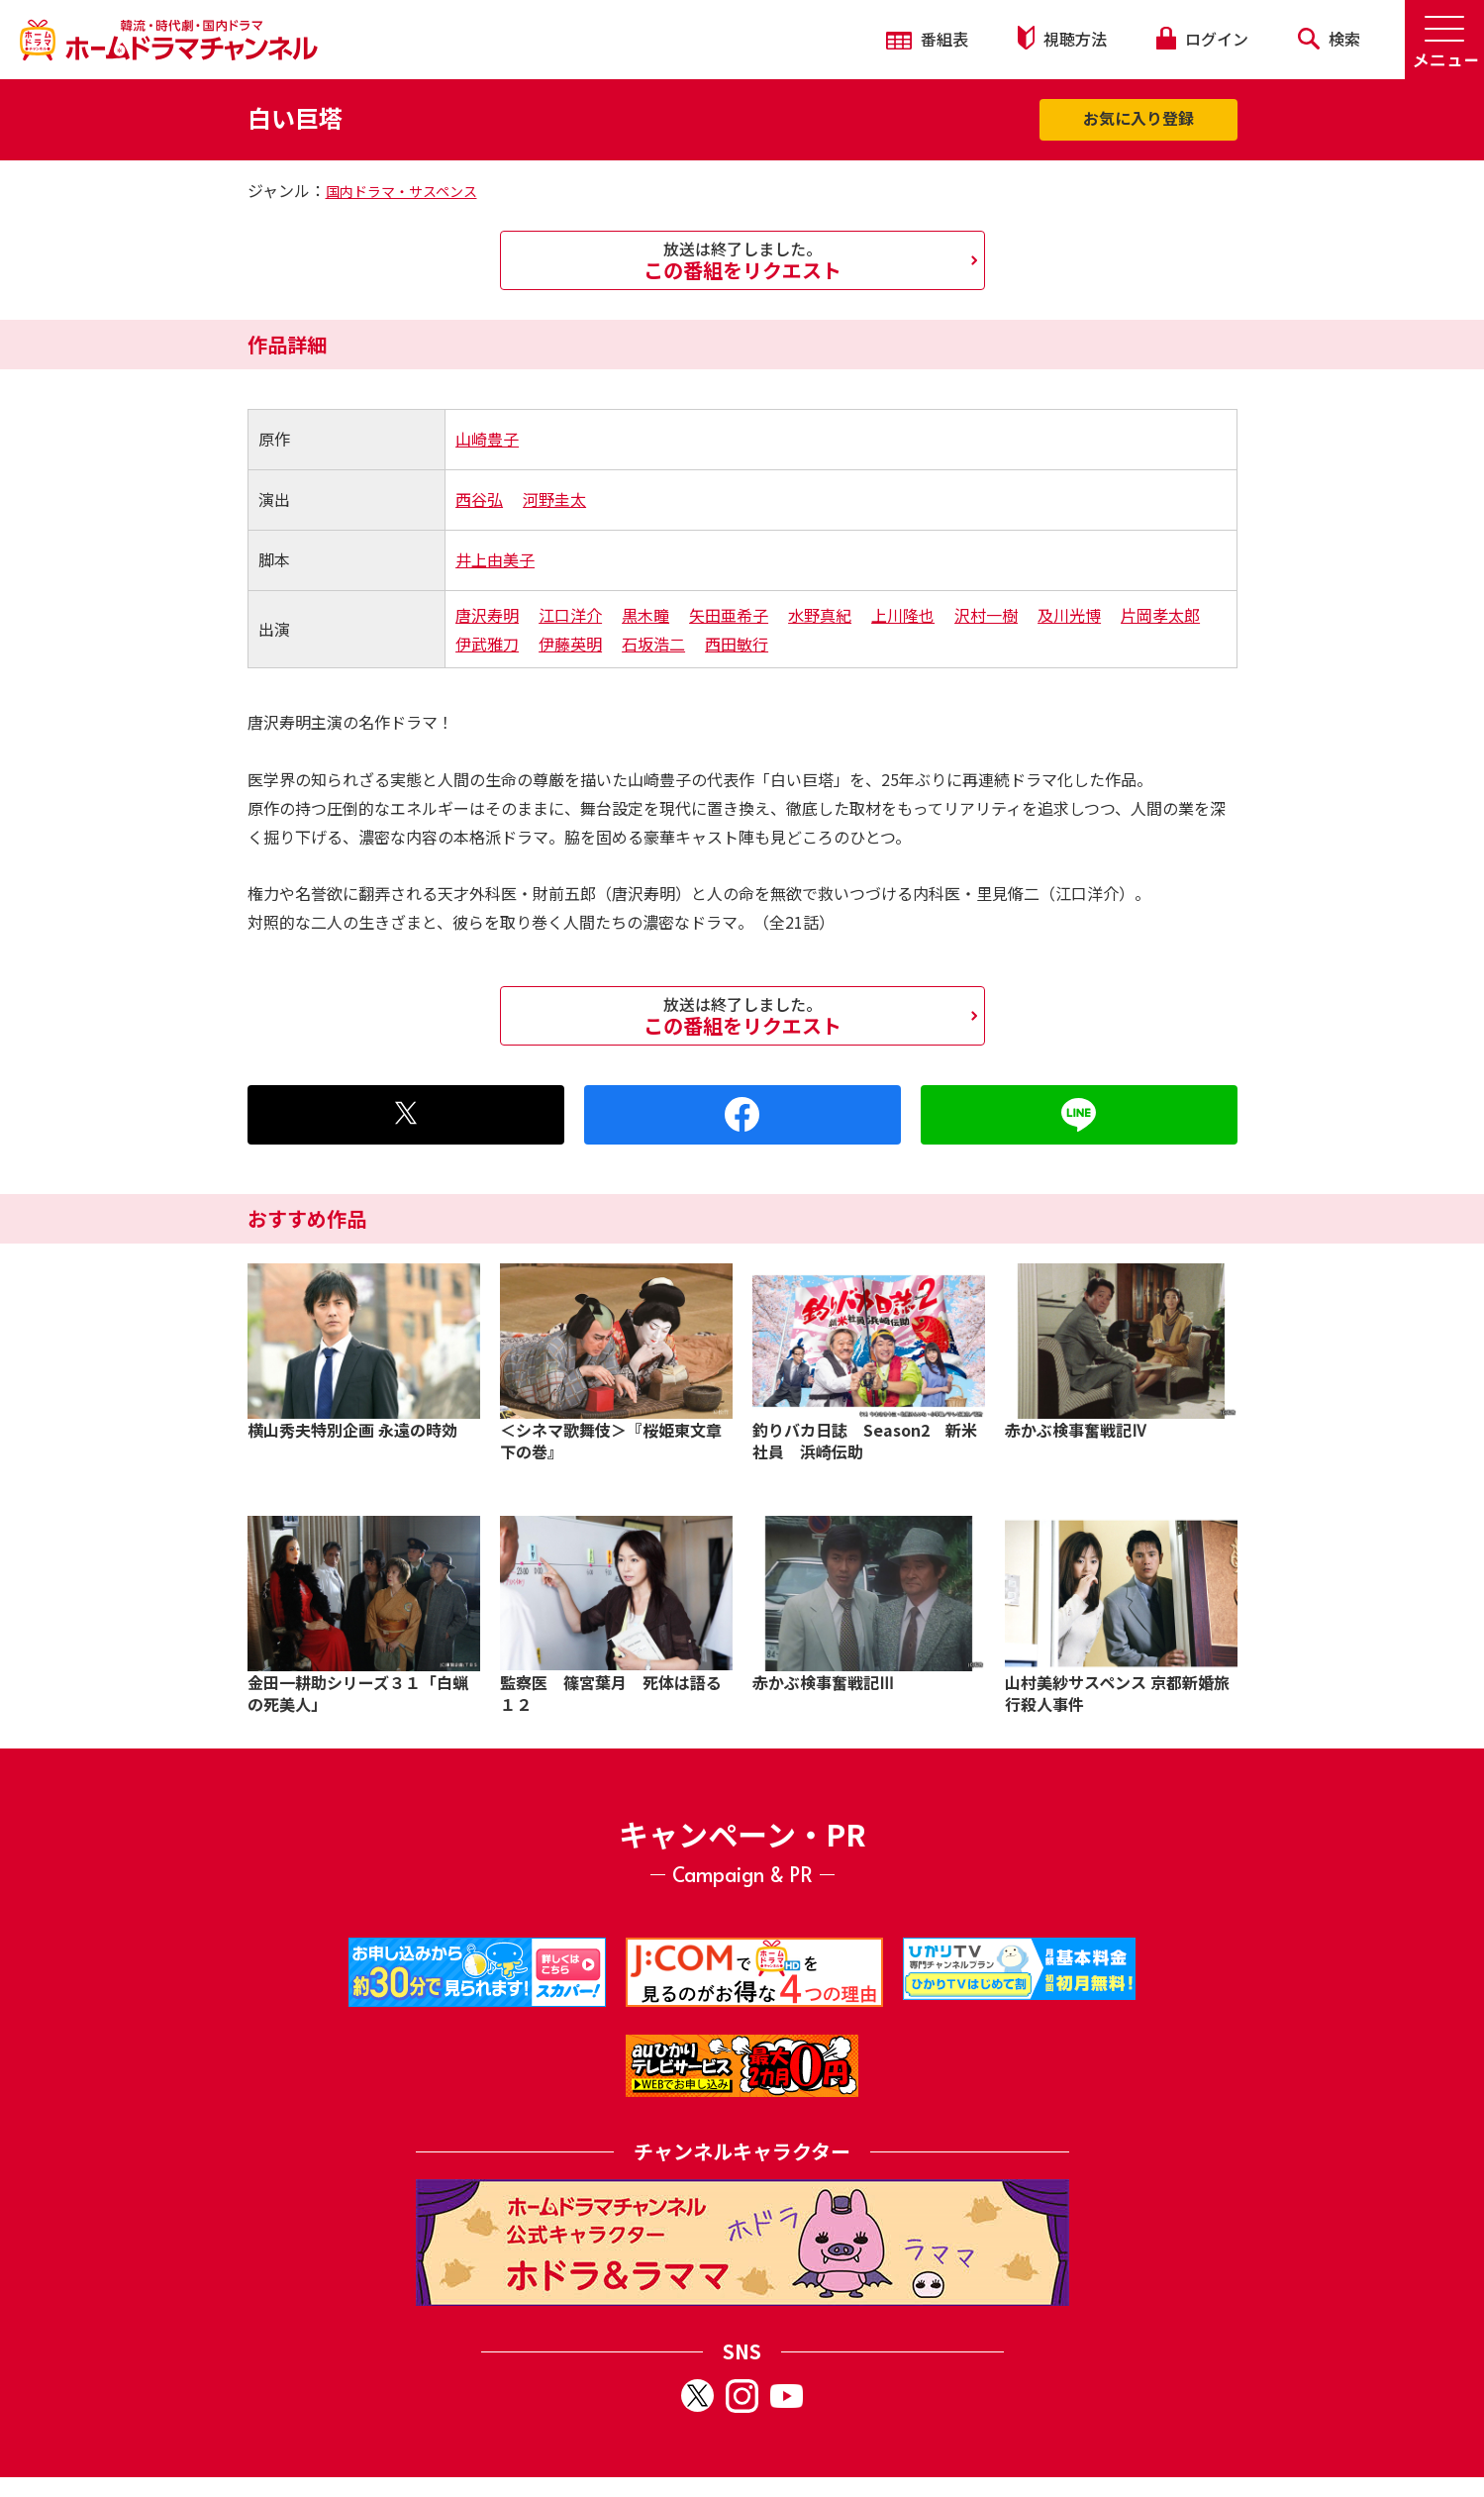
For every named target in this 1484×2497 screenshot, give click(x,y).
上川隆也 (903, 615)
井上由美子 (495, 559)
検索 (1329, 38)
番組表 (927, 38)
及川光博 (1069, 615)
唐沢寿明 (487, 615)
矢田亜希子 (728, 615)
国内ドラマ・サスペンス (401, 191)
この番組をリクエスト (742, 260)
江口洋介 (570, 615)
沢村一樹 (986, 615)
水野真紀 (819, 615)
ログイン (1201, 38)
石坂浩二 (653, 643)
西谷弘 (479, 499)
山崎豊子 (487, 438)
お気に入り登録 (1138, 118)
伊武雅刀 (487, 643)
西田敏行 (736, 643)
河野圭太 (554, 499)
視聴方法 (1062, 38)
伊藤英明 (570, 643)
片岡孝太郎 (1160, 615)
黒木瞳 (645, 615)
